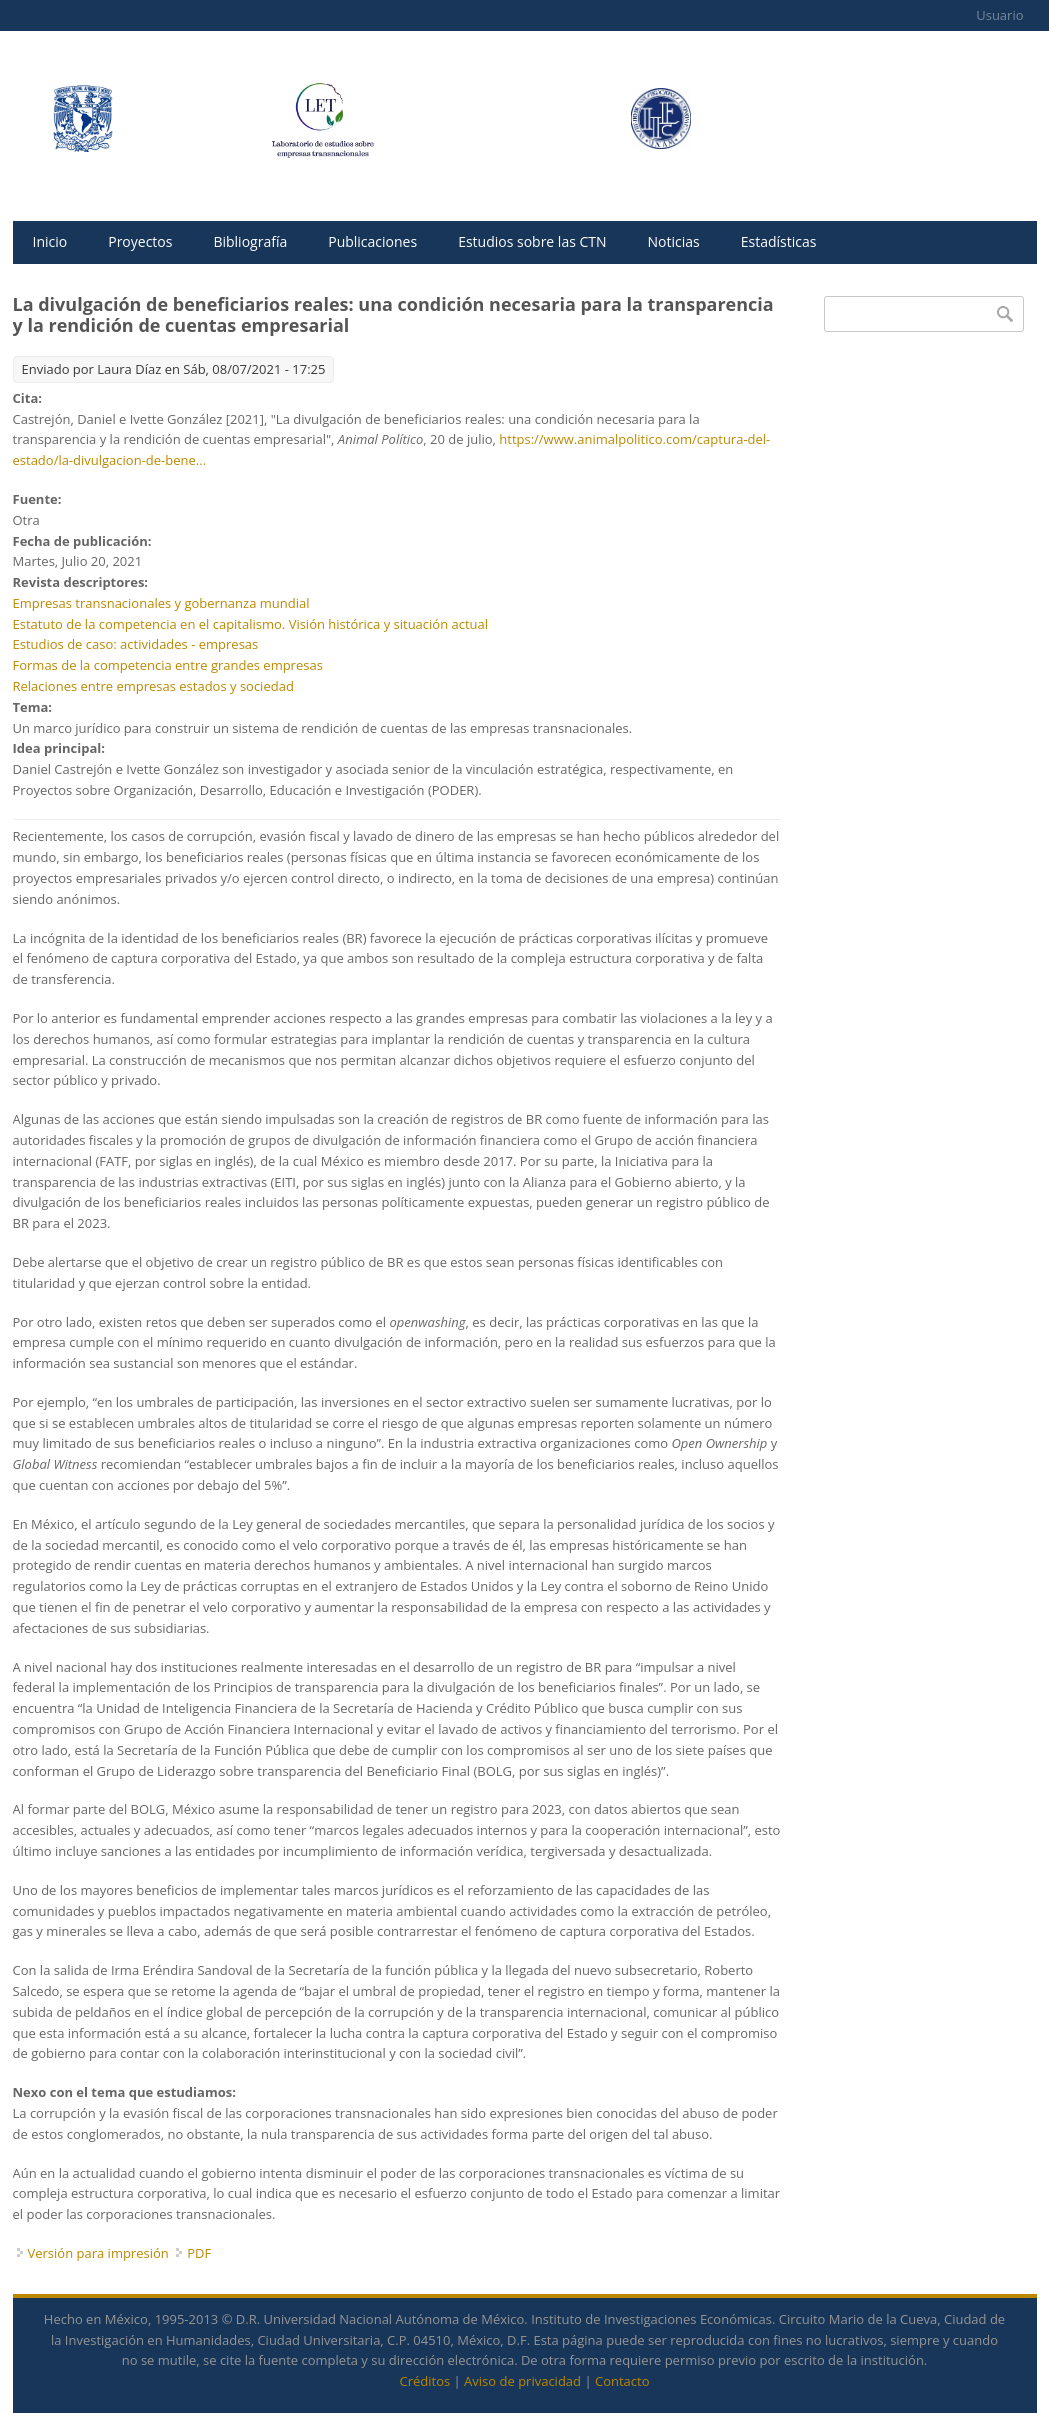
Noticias (674, 241)
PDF (199, 2253)
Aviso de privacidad (522, 2381)
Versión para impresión (98, 2253)
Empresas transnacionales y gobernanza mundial (161, 603)
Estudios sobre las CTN (532, 241)
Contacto (622, 2381)
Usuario (999, 15)
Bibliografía (250, 241)
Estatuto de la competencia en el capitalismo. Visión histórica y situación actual (251, 624)
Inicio (50, 241)
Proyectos (140, 241)
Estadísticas (779, 241)
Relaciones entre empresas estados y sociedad (153, 686)
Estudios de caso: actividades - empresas (136, 644)
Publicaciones (372, 241)
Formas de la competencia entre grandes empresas (168, 665)
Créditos (425, 2381)
